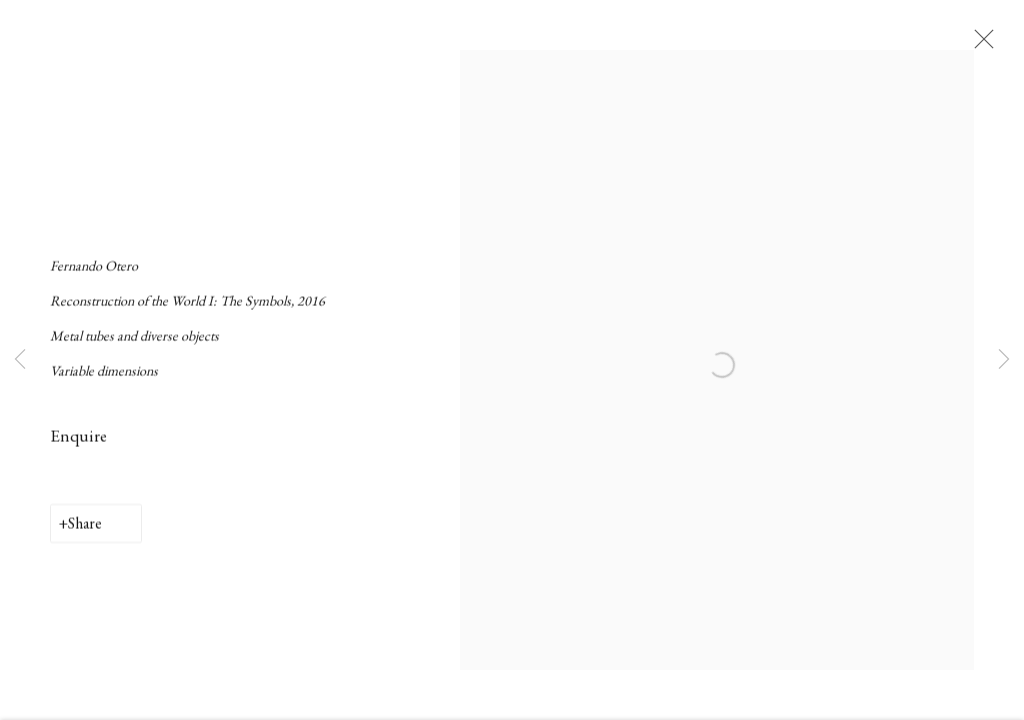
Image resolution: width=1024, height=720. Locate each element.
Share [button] (85, 536)
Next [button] (1004, 360)
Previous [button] (20, 360)
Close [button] (999, 45)
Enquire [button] (78, 448)
